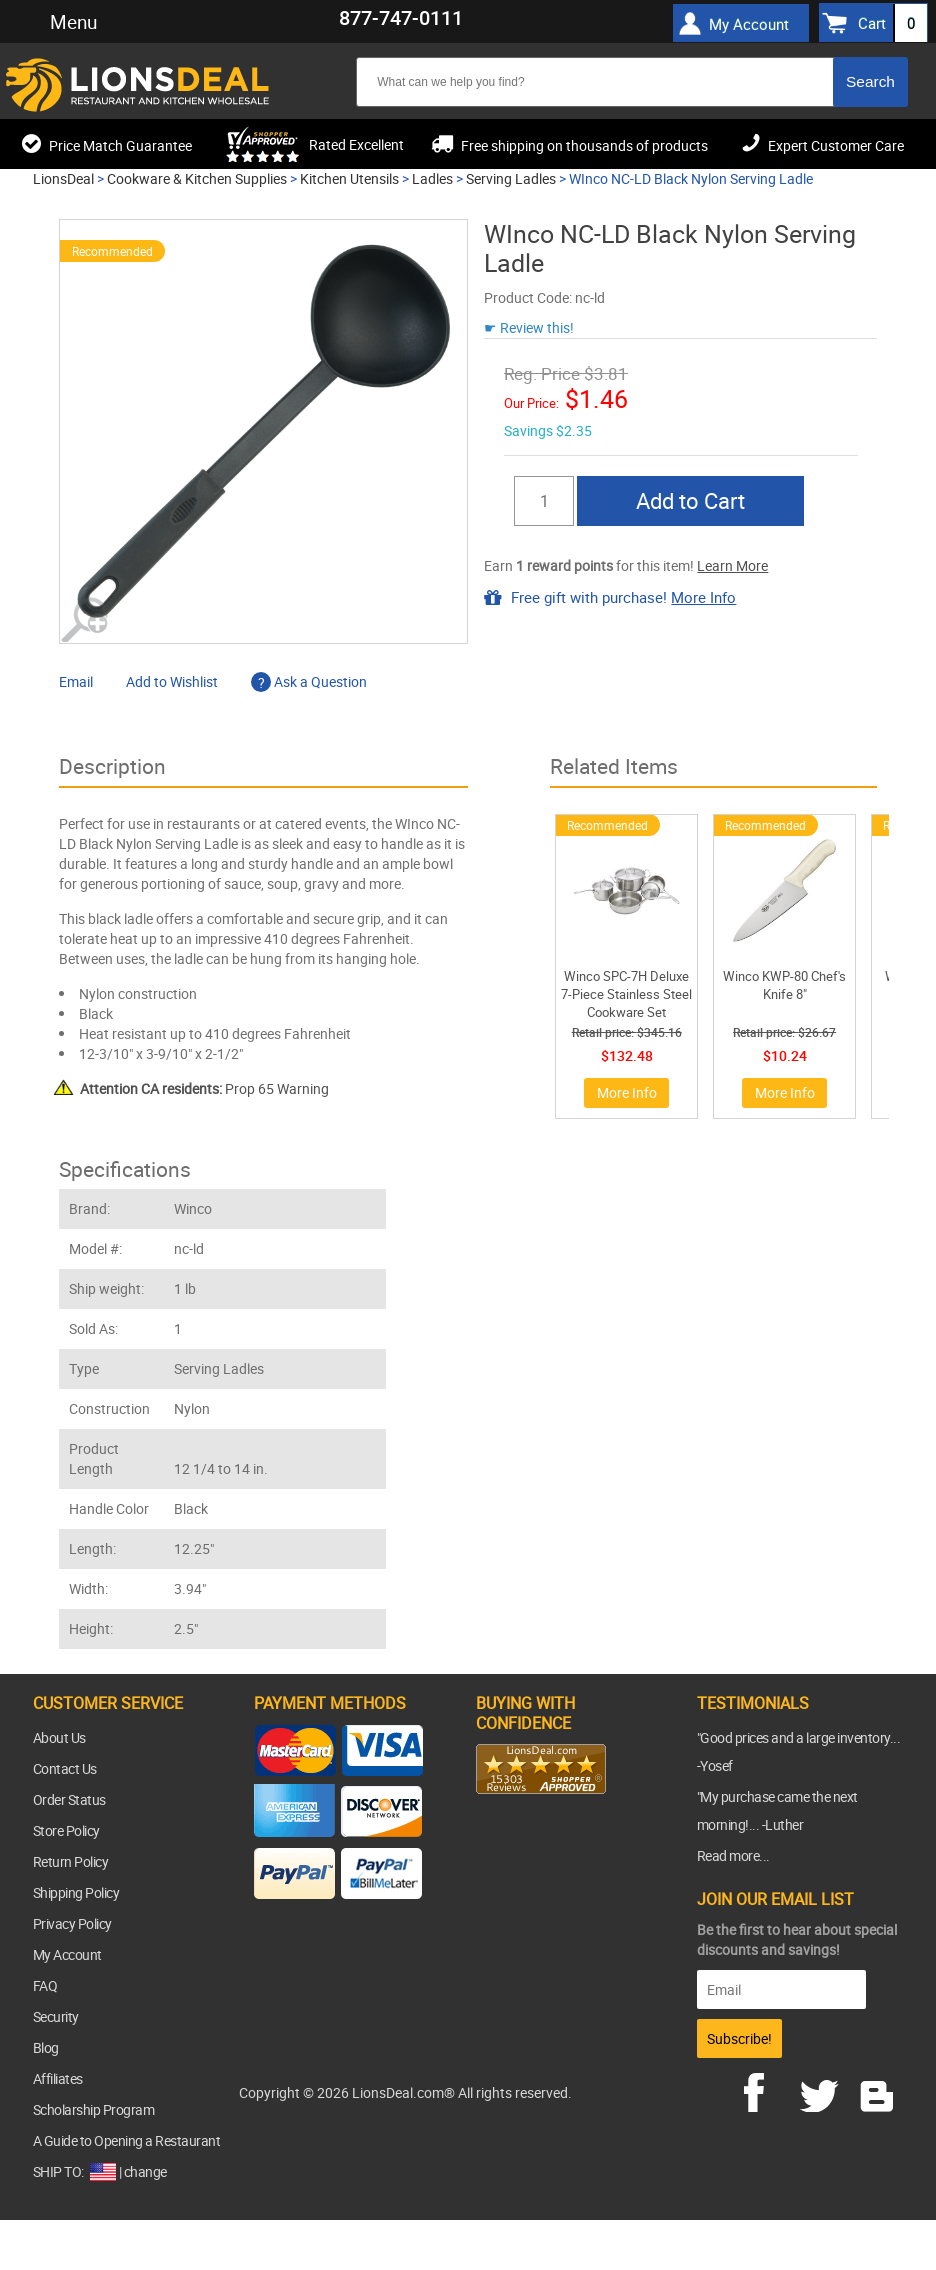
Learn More (732, 565)
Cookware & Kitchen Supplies (197, 178)
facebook (768, 2090)
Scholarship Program (94, 2109)
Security (56, 2016)
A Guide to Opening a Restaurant (127, 2140)
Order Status (69, 1799)
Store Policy (66, 1830)
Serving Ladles (511, 178)
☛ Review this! (529, 327)
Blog (46, 2047)
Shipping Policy (76, 1892)
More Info (703, 597)
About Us (59, 1737)
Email (76, 681)
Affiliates (58, 2078)
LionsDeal (63, 178)
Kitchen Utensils (349, 178)
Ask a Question (309, 681)
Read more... (733, 1855)
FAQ (45, 1985)
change (145, 2171)
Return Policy (71, 1861)
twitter (823, 2090)
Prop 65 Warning (204, 1088)
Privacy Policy (72, 1923)
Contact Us (65, 1768)
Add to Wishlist (172, 681)
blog (878, 2090)
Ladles (432, 178)
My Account (749, 24)
